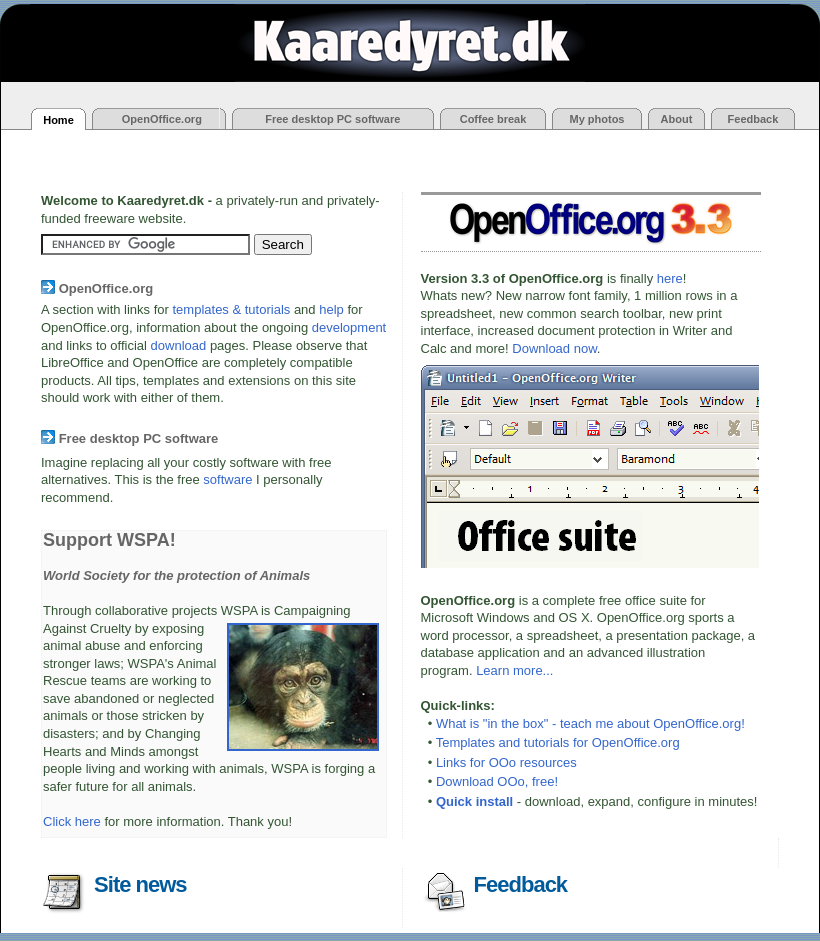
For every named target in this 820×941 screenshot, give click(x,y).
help (331, 309)
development (349, 327)
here (670, 278)
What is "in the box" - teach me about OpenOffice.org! (590, 723)
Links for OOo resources (506, 762)
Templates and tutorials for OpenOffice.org (558, 742)
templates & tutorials (232, 309)
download (179, 345)
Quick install (474, 801)
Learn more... (514, 670)
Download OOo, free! (497, 781)
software (227, 479)
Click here (72, 821)
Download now (554, 348)
